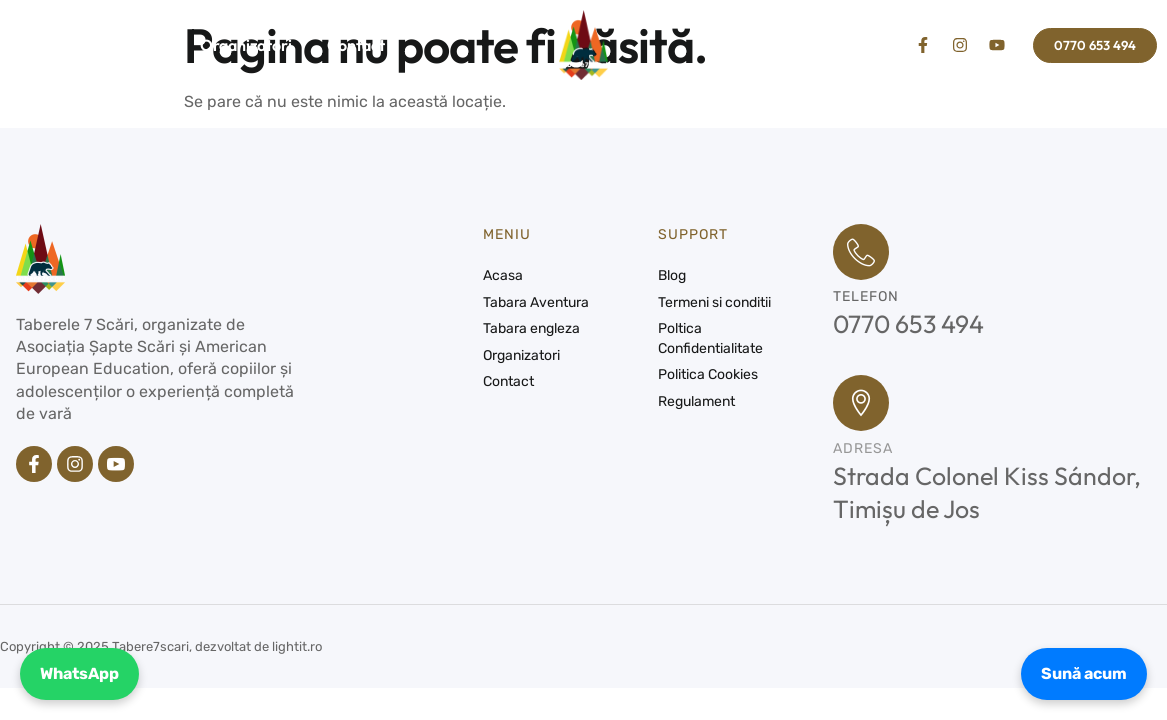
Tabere (127, 45)
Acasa (32, 45)
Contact (356, 45)
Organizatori (246, 45)
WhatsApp (79, 673)
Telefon (866, 296)
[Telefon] (861, 252)
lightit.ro (297, 646)
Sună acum (1084, 673)
